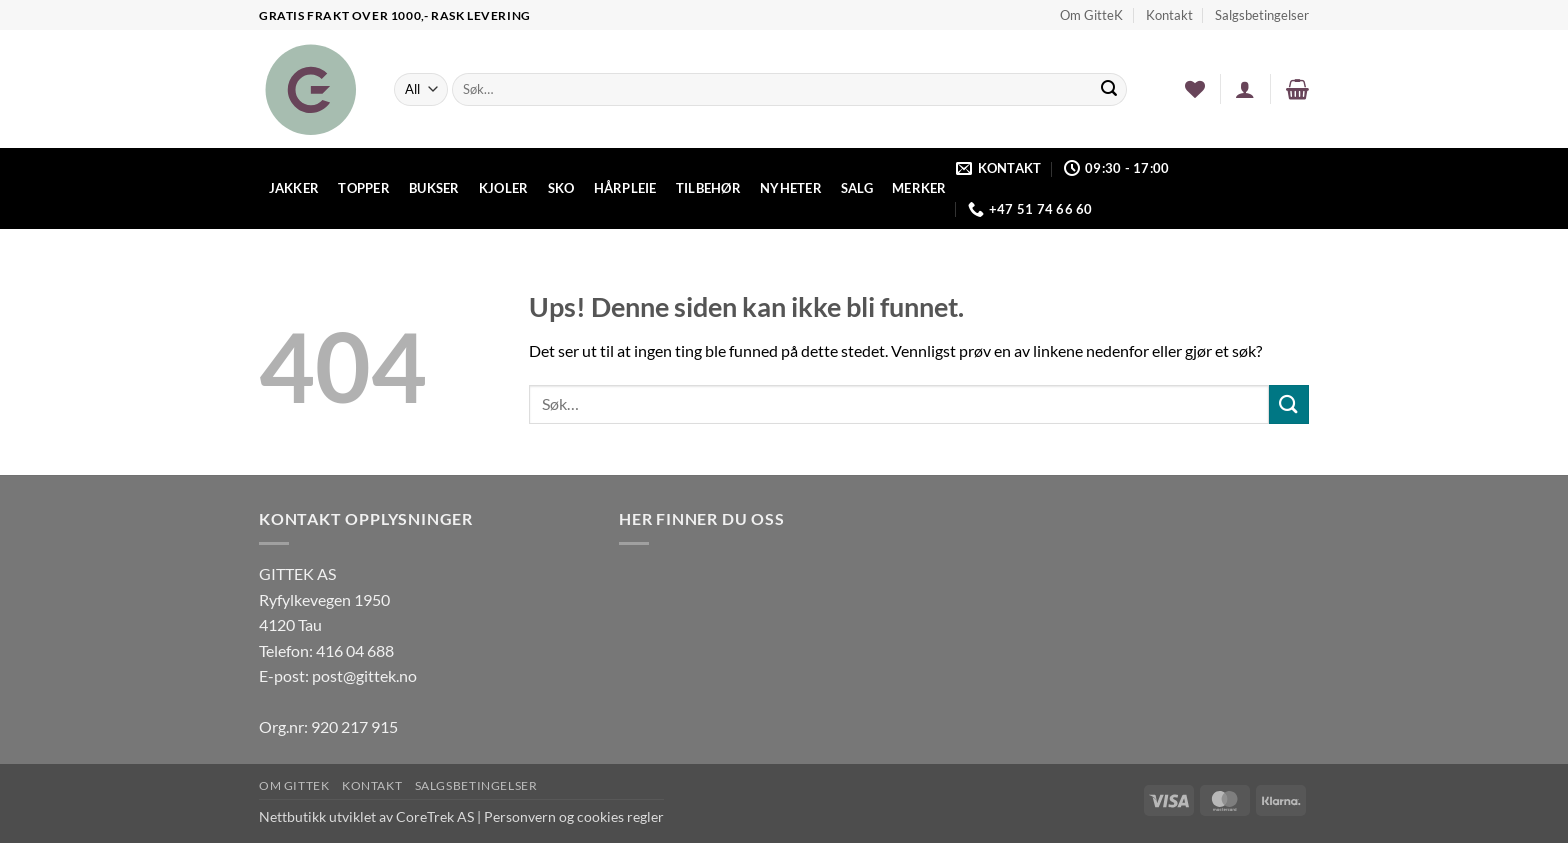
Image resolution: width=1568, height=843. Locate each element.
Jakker (294, 188)
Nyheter (791, 188)
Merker (919, 188)
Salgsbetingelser (1262, 15)
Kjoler (504, 188)
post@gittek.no (364, 675)
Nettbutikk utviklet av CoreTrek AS (366, 816)
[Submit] (1109, 90)
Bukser (434, 188)
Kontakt (1169, 15)
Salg (857, 188)
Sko (561, 188)
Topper (364, 188)
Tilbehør (708, 188)
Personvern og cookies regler (574, 816)
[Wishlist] (1195, 89)
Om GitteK (1091, 15)
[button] (1245, 89)
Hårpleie (625, 188)
